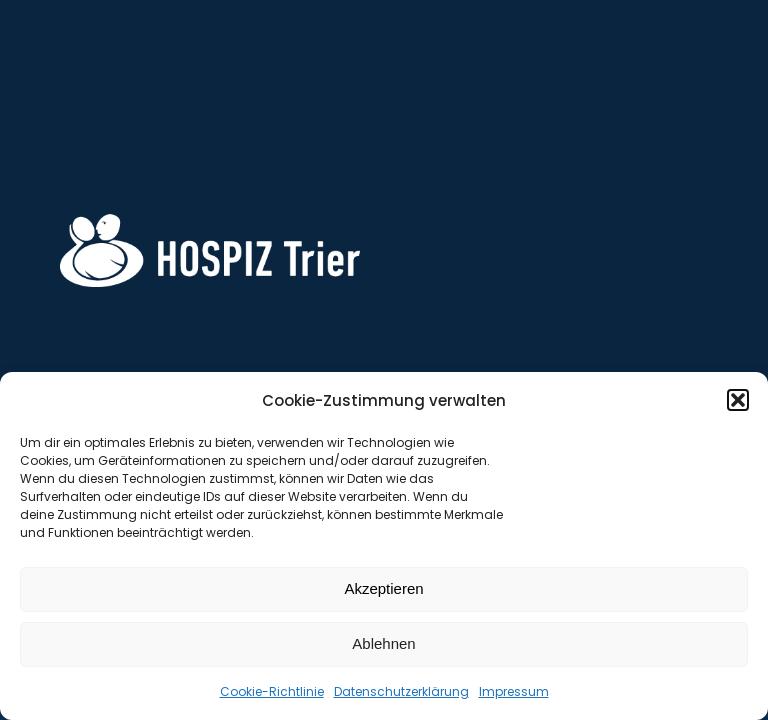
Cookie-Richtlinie (272, 691)
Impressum (514, 691)
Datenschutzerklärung (401, 691)
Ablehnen (383, 643)
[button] (738, 400)
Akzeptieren (383, 588)
